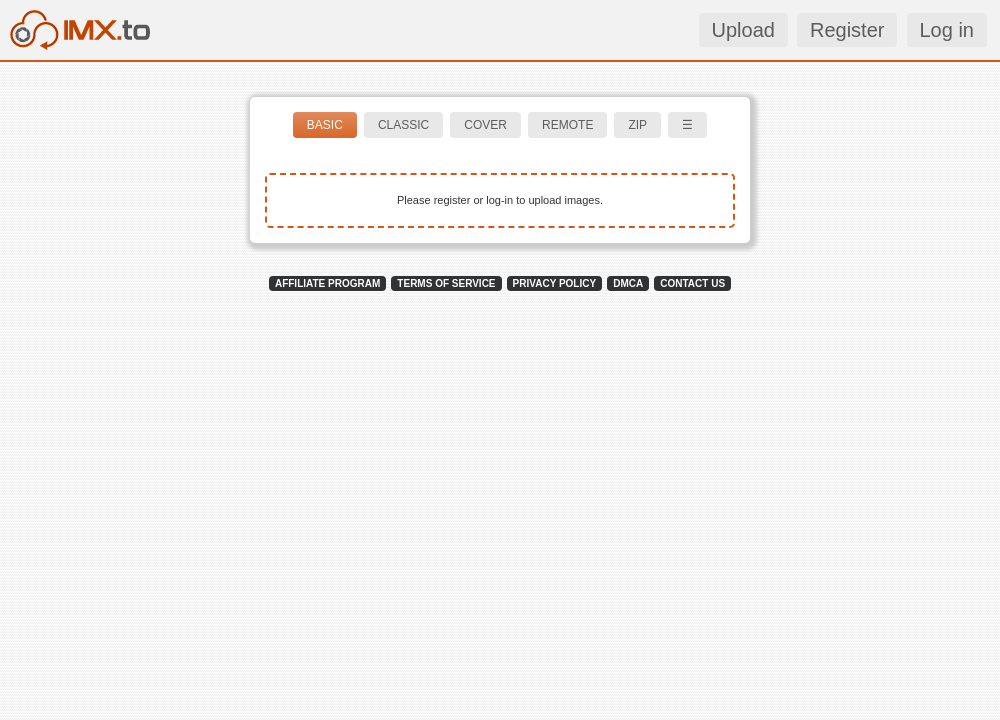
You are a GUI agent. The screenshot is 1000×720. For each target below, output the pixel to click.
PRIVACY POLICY (555, 283)
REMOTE (567, 125)
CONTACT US (692, 283)
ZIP (637, 125)
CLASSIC (403, 125)
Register (847, 30)
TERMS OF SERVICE (446, 283)
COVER (485, 125)
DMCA (628, 283)
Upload (743, 30)
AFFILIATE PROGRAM (327, 283)
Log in (947, 30)
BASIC (325, 125)
